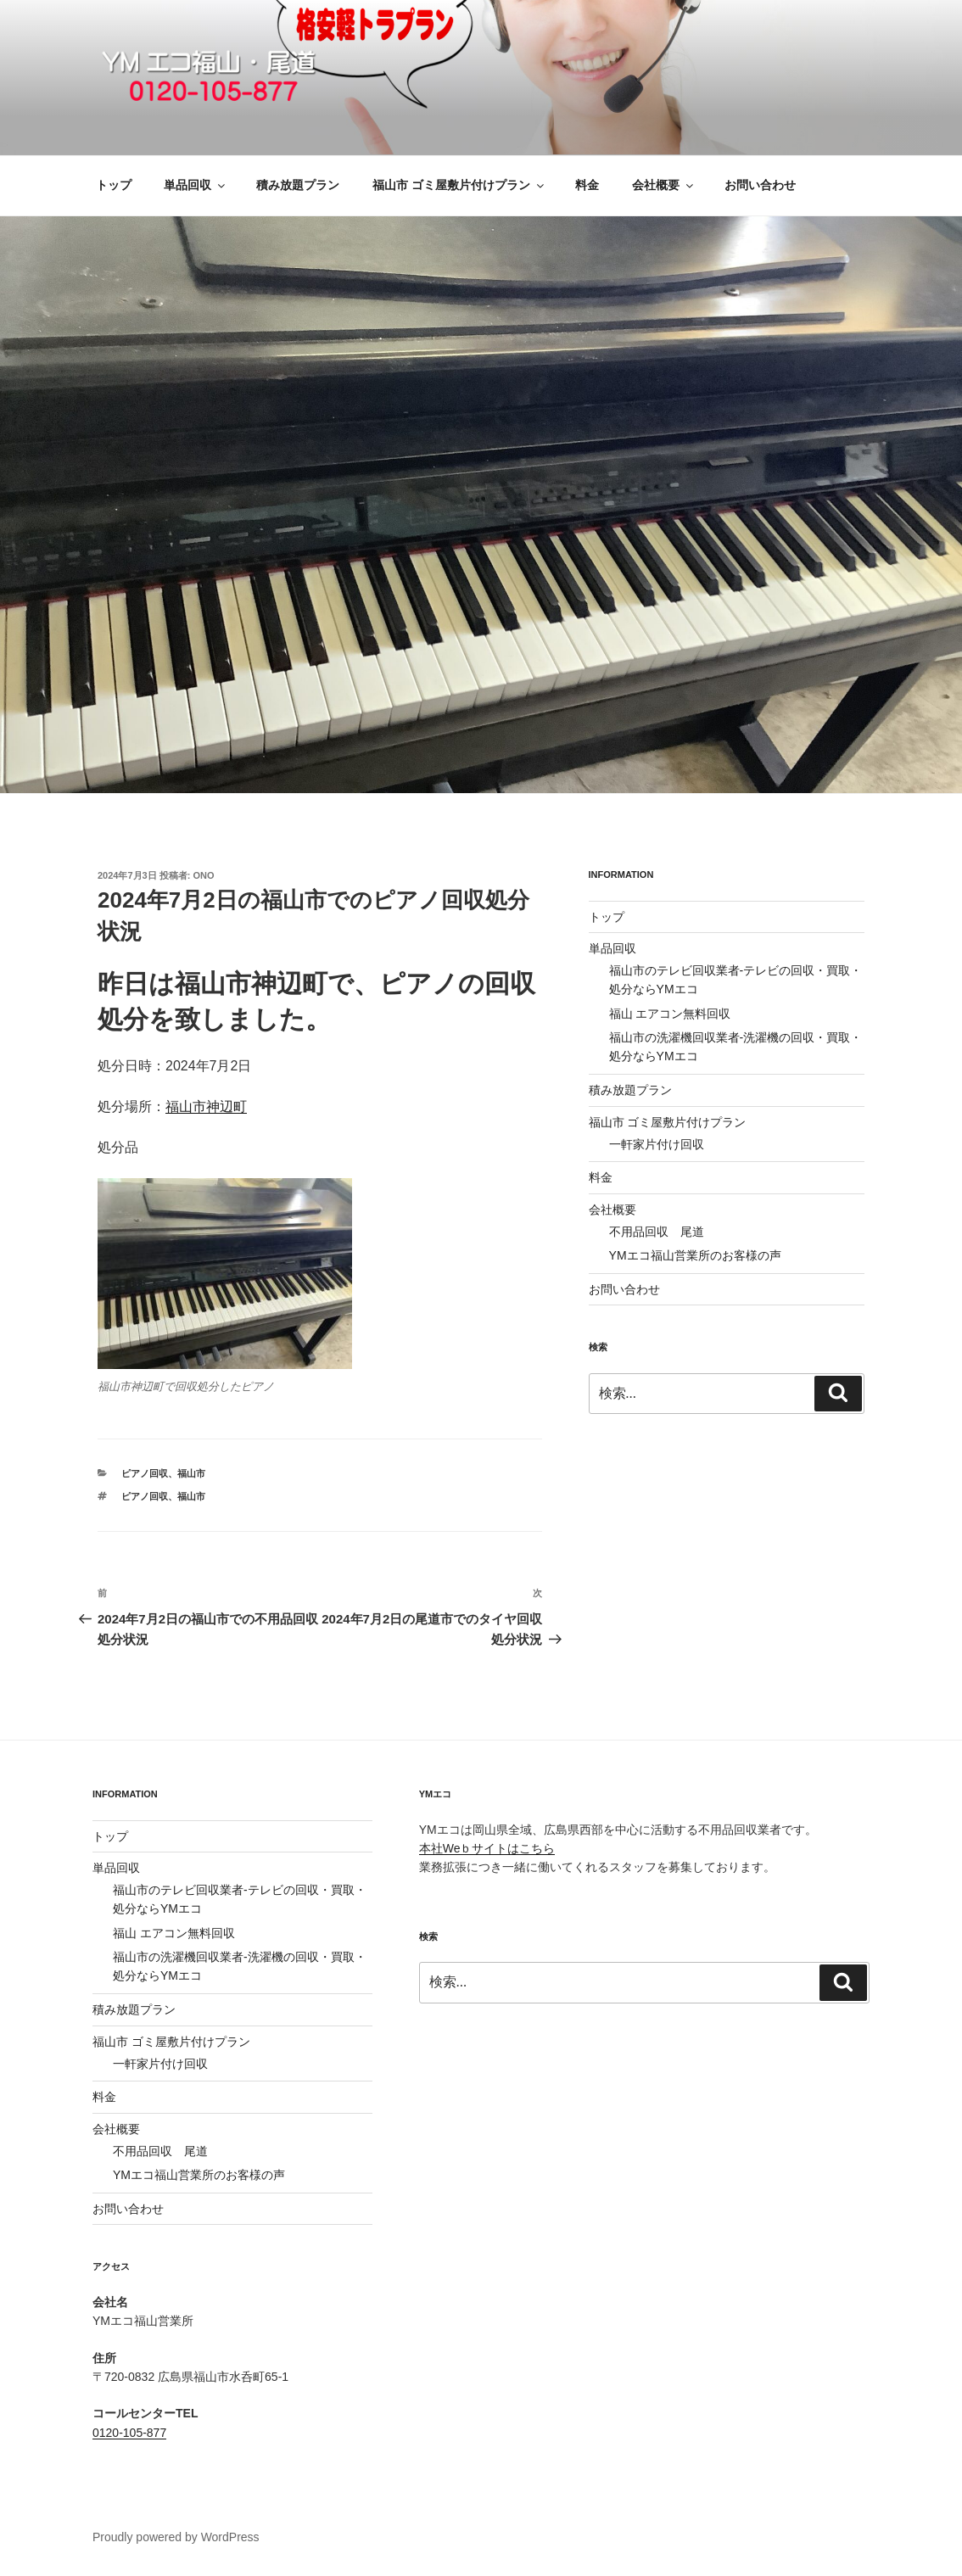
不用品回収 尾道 (656, 1231)
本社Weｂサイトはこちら (487, 1848)
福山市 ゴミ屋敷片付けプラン (459, 185)
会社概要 (664, 185)
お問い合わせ (760, 185)
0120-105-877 (129, 2432)
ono (204, 875)
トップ (113, 185)
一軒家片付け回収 (656, 1144)
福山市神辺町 (206, 1106)
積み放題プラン (297, 185)
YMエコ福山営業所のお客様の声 (695, 1255)
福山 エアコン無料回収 (670, 1013)
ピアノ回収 (144, 1473)
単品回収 (195, 185)
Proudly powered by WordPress (176, 2537)
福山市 (191, 1473)
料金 (587, 185)
